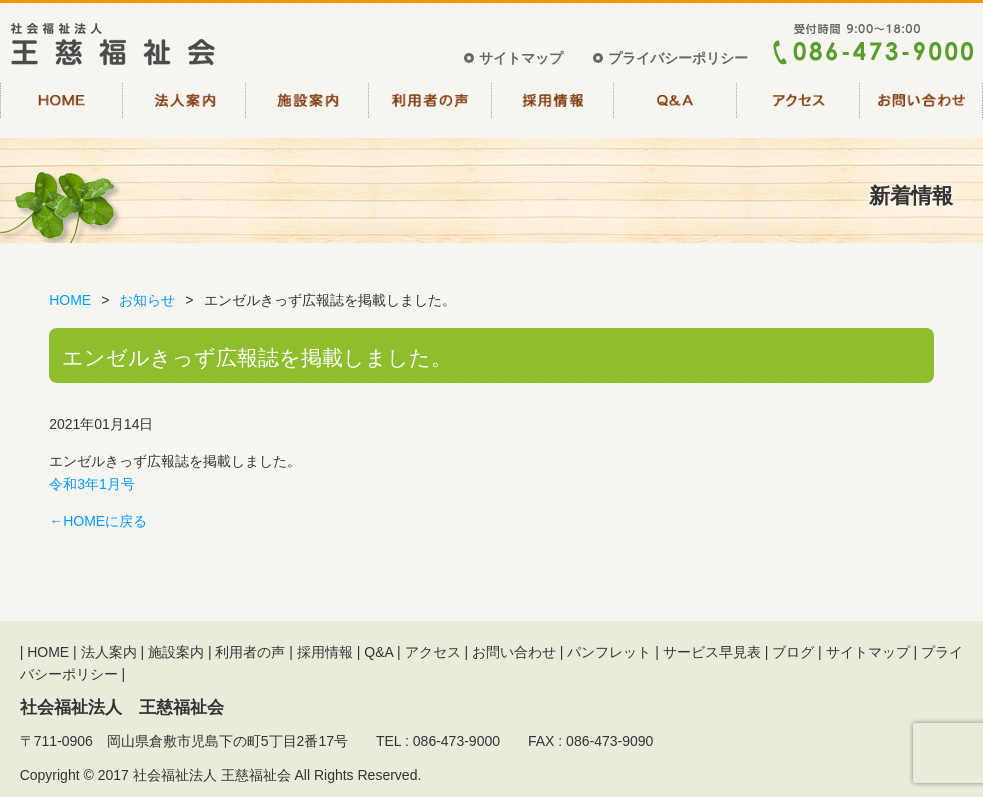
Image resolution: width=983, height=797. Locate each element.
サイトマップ (521, 58)
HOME (61, 108)
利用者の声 (430, 108)
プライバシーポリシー (678, 58)
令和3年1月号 (92, 484)
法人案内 (184, 108)
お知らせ (147, 300)
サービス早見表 (712, 652)
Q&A (675, 108)
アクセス (798, 108)
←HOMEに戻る (98, 521)
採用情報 (553, 108)
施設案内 (307, 108)
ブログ (793, 652)
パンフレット (609, 652)
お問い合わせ (921, 108)
